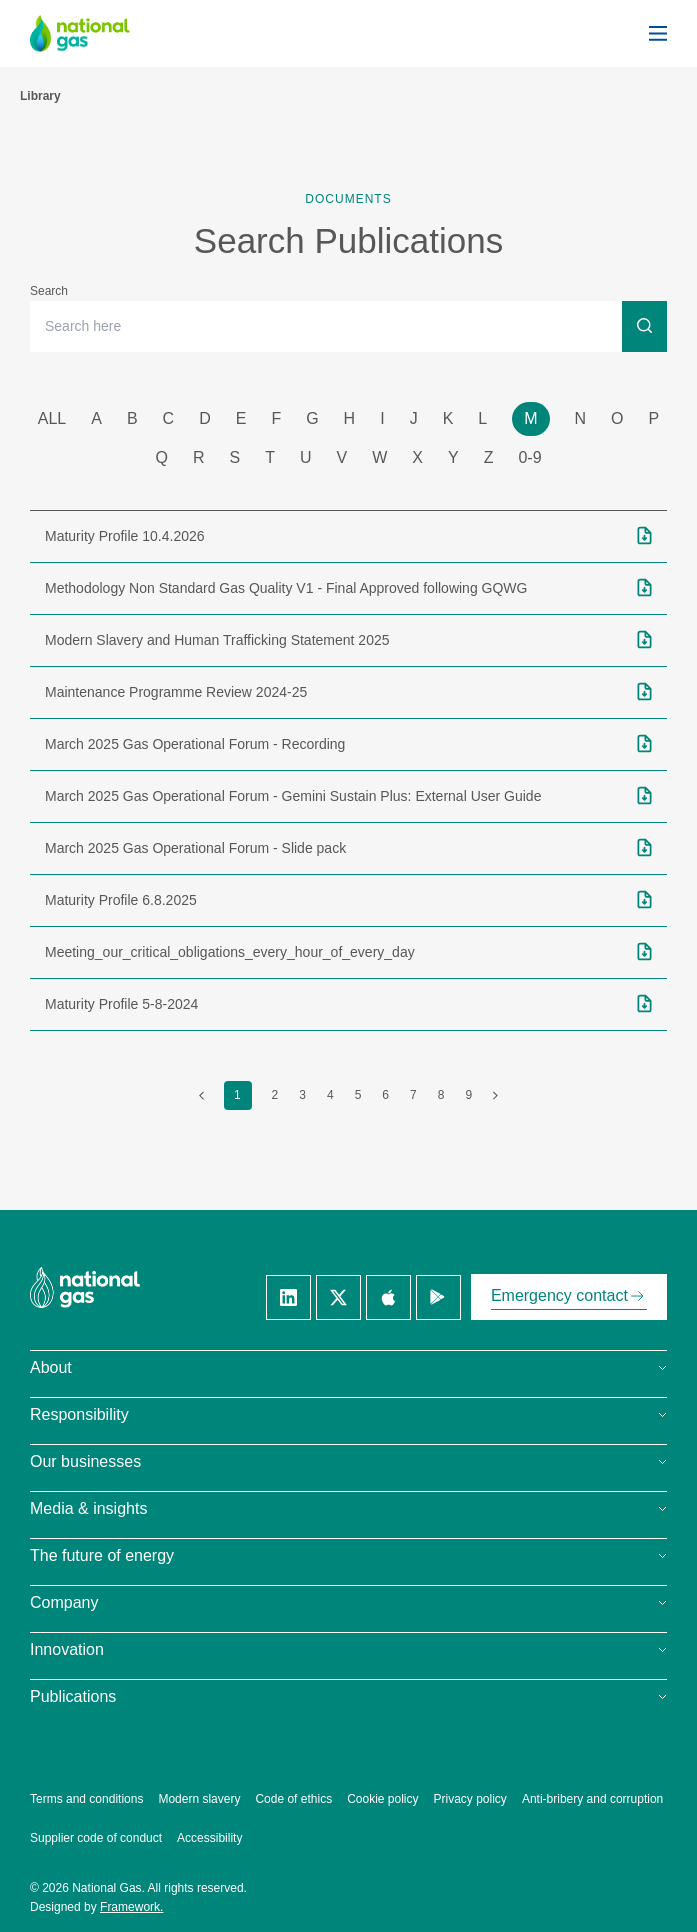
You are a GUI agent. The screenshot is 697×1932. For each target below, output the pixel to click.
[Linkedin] (288, 1297)
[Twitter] (338, 1297)
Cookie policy (382, 1799)
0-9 (529, 457)
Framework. (131, 1907)
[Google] (438, 1297)
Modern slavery (199, 1799)
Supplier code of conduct (96, 1838)
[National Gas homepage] (95, 33)
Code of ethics (293, 1799)
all (52, 418)
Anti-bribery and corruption (592, 1799)
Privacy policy (470, 1799)
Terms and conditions (86, 1799)
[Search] (644, 325)
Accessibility (209, 1838)
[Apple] (388, 1297)
